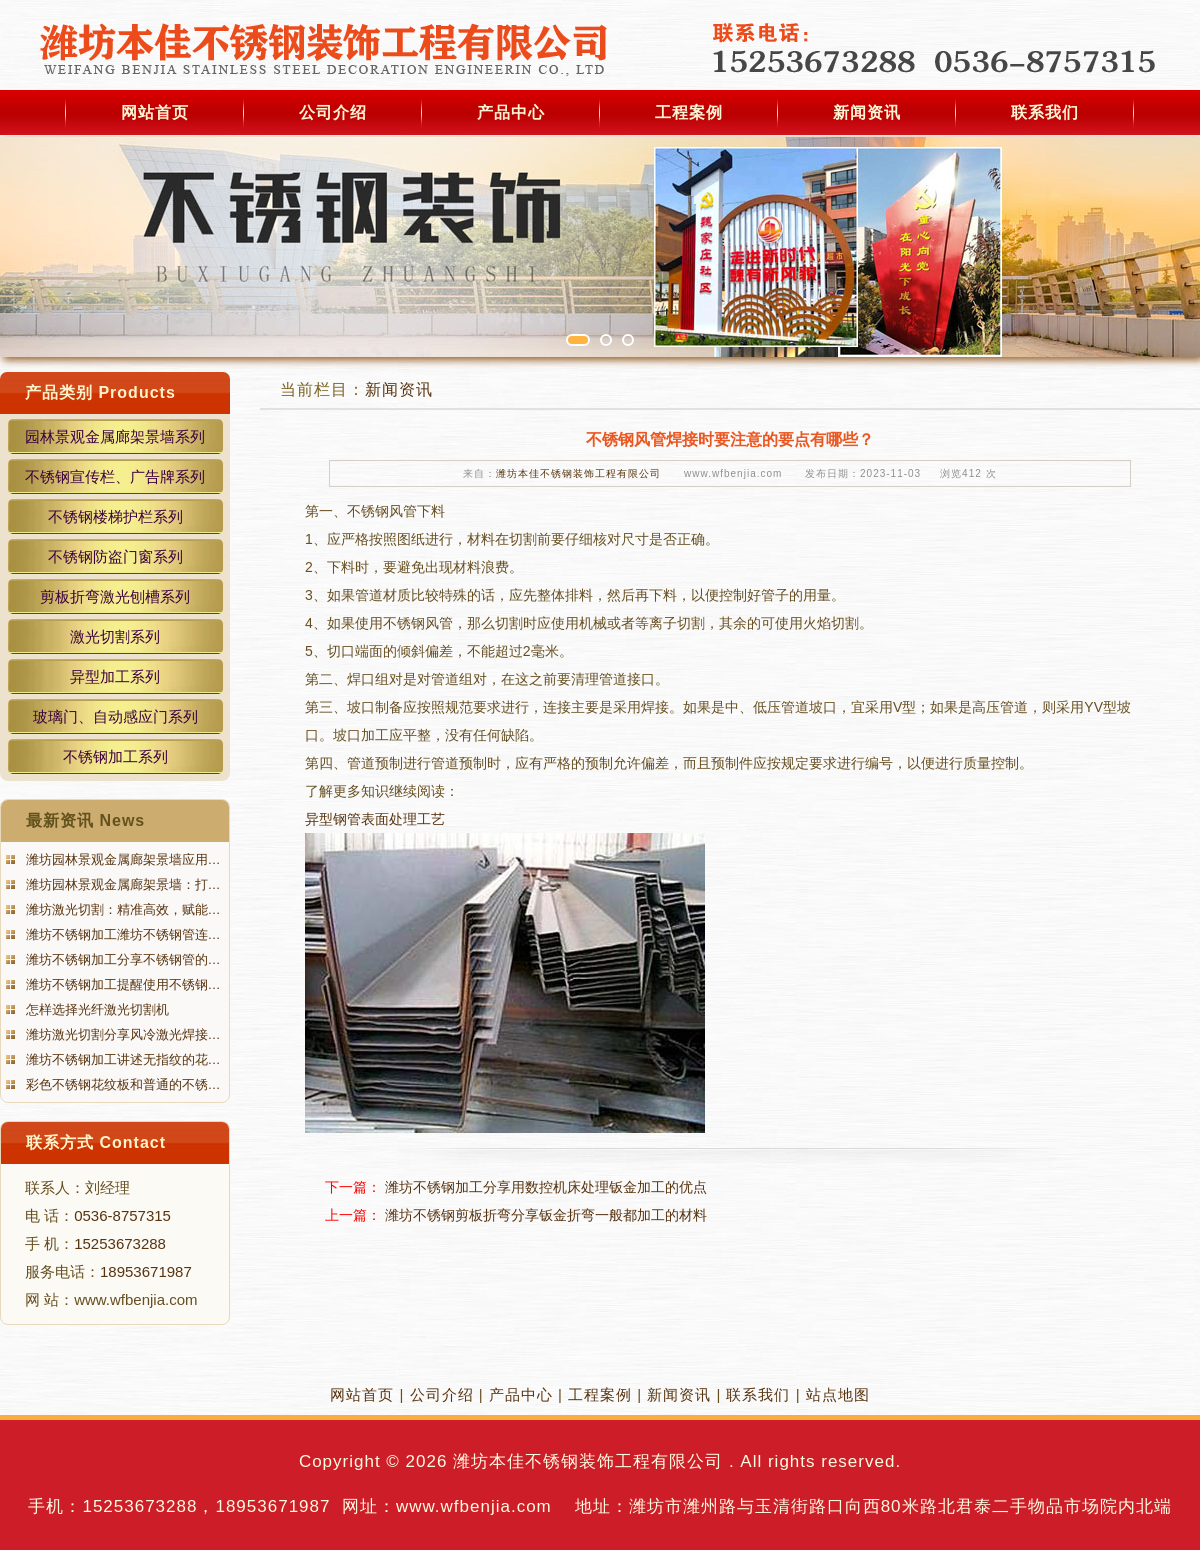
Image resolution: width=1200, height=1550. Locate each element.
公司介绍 (333, 112)
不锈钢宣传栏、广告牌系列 (115, 476)
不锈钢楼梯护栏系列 (115, 516)
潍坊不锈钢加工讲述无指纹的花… (121, 1059)
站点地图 (838, 1394)
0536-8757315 (122, 1215)
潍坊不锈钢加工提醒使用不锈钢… (121, 984)
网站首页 (155, 112)
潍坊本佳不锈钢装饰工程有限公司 (578, 473)
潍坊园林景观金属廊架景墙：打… (121, 884)
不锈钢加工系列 (115, 756)
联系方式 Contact (96, 1142)
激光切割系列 (115, 636)
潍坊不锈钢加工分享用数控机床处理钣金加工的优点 (546, 1187)
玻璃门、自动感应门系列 (115, 716)
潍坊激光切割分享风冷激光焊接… (121, 1034)
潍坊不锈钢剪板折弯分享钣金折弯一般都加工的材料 (546, 1215)
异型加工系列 (115, 676)
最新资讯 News (85, 820)
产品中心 (511, 112)
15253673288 (120, 1243)
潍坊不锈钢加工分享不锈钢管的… (121, 959)
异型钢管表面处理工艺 (375, 819)
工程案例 (689, 112)
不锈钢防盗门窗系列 (115, 556)
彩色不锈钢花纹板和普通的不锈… (121, 1084)
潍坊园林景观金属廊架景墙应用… (121, 859)
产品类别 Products (100, 392)
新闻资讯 (867, 112)
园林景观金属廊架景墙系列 (115, 436)
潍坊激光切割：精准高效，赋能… (121, 909)
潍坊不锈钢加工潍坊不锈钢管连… (121, 934)
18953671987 (146, 1271)
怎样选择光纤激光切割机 (95, 1009)
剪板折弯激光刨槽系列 (115, 596)
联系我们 (1045, 112)
